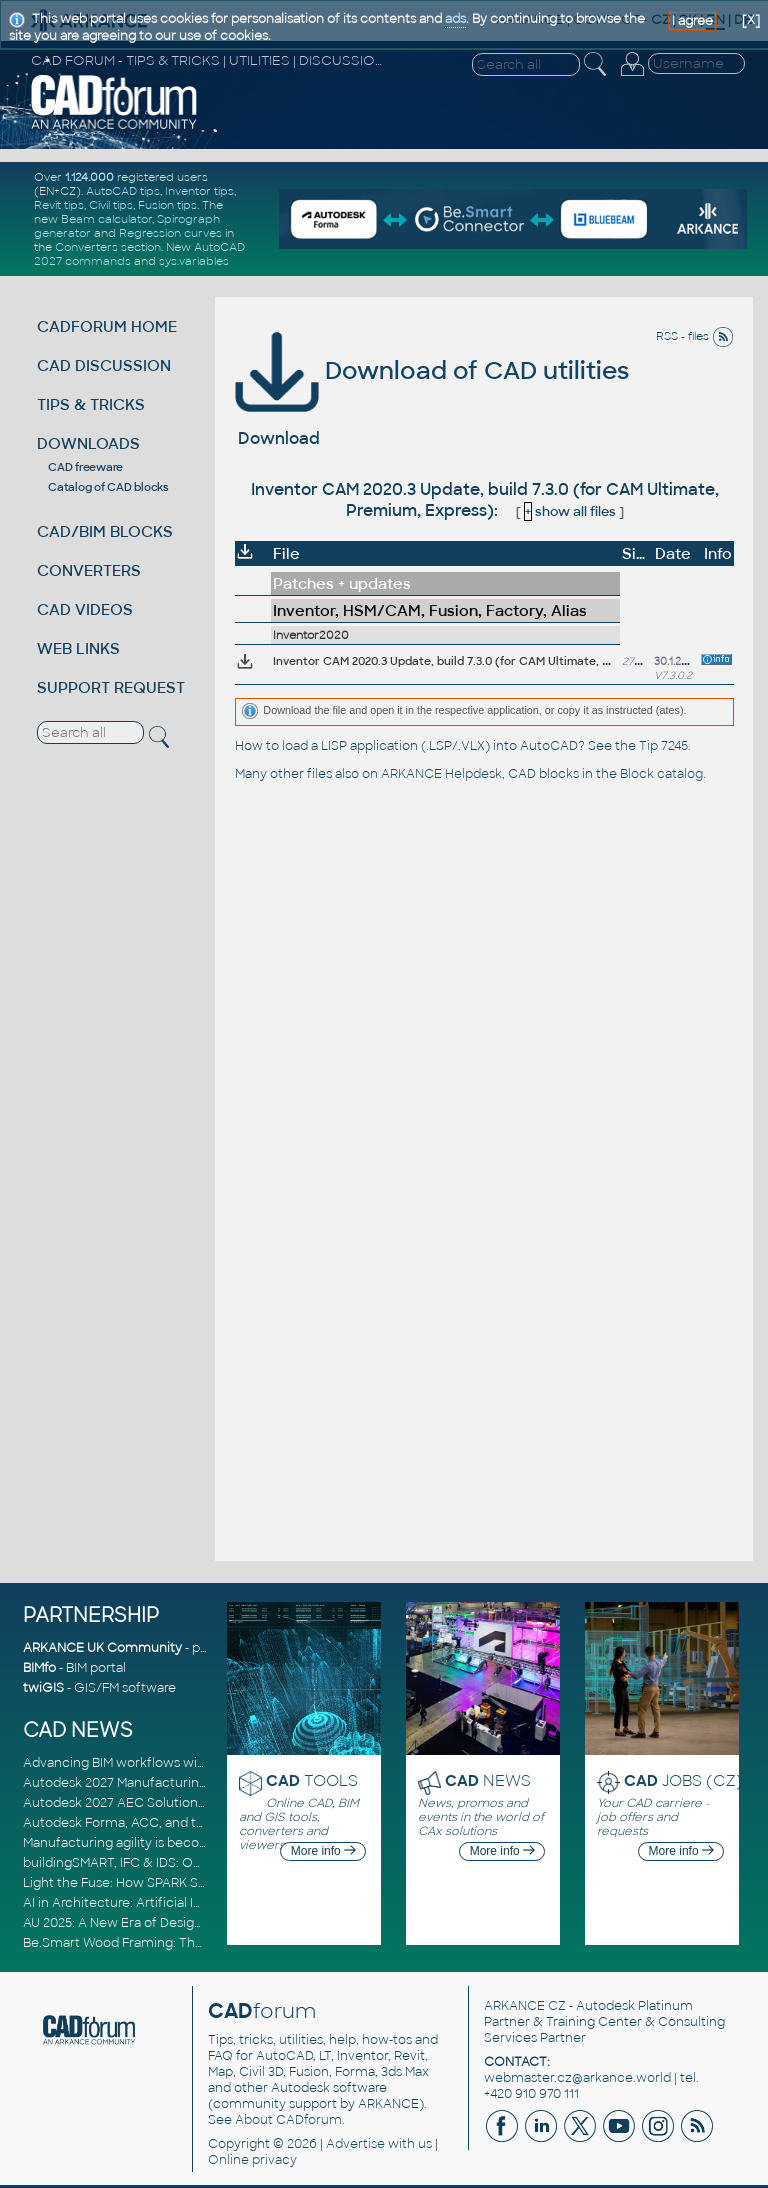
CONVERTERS (89, 570)
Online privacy (252, 2160)
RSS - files (695, 336)
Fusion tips (167, 205)
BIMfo (39, 1668)
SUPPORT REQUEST (111, 687)
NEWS (488, 1780)
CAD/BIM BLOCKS (105, 531)
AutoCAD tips (123, 191)
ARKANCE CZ (525, 2006)
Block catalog (661, 774)
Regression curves (170, 233)
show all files (570, 511)
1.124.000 (89, 177)
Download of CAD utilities (432, 370)
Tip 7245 (663, 746)
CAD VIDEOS (85, 609)
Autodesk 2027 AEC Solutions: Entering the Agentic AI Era (200, 1803)
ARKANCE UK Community (102, 1648)
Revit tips (59, 205)
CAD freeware (85, 467)
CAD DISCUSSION (104, 365)
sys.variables (194, 261)
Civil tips (111, 205)
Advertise (355, 2144)
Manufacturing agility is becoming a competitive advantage (205, 1843)
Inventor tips (199, 191)
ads (455, 19)
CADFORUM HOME (107, 326)
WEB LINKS (78, 648)
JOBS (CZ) (683, 1780)
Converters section (108, 247)
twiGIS (43, 1688)
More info (323, 1851)
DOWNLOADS (88, 443)
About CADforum (288, 2120)
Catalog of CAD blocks (108, 487)
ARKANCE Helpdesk (441, 774)
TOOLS (312, 1780)
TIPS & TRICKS (91, 404)
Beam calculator (106, 219)
